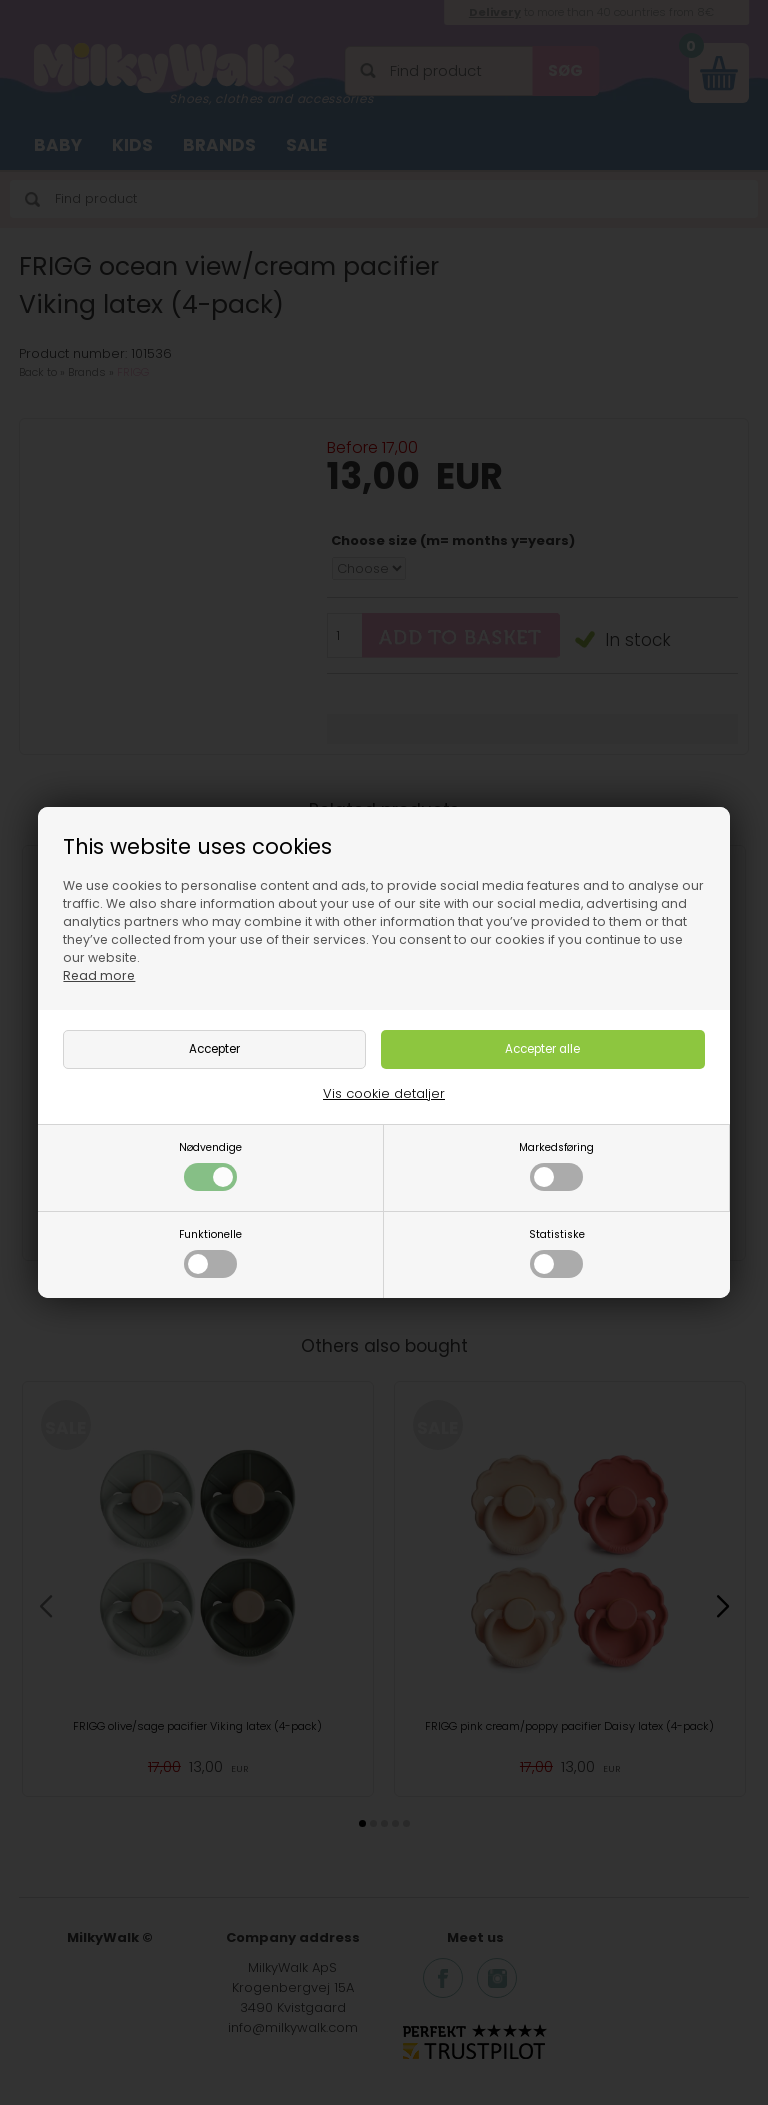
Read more (99, 975)
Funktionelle (210, 1252)
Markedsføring (556, 1165)
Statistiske (557, 1252)
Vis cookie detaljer (384, 1093)
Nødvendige (210, 1165)
